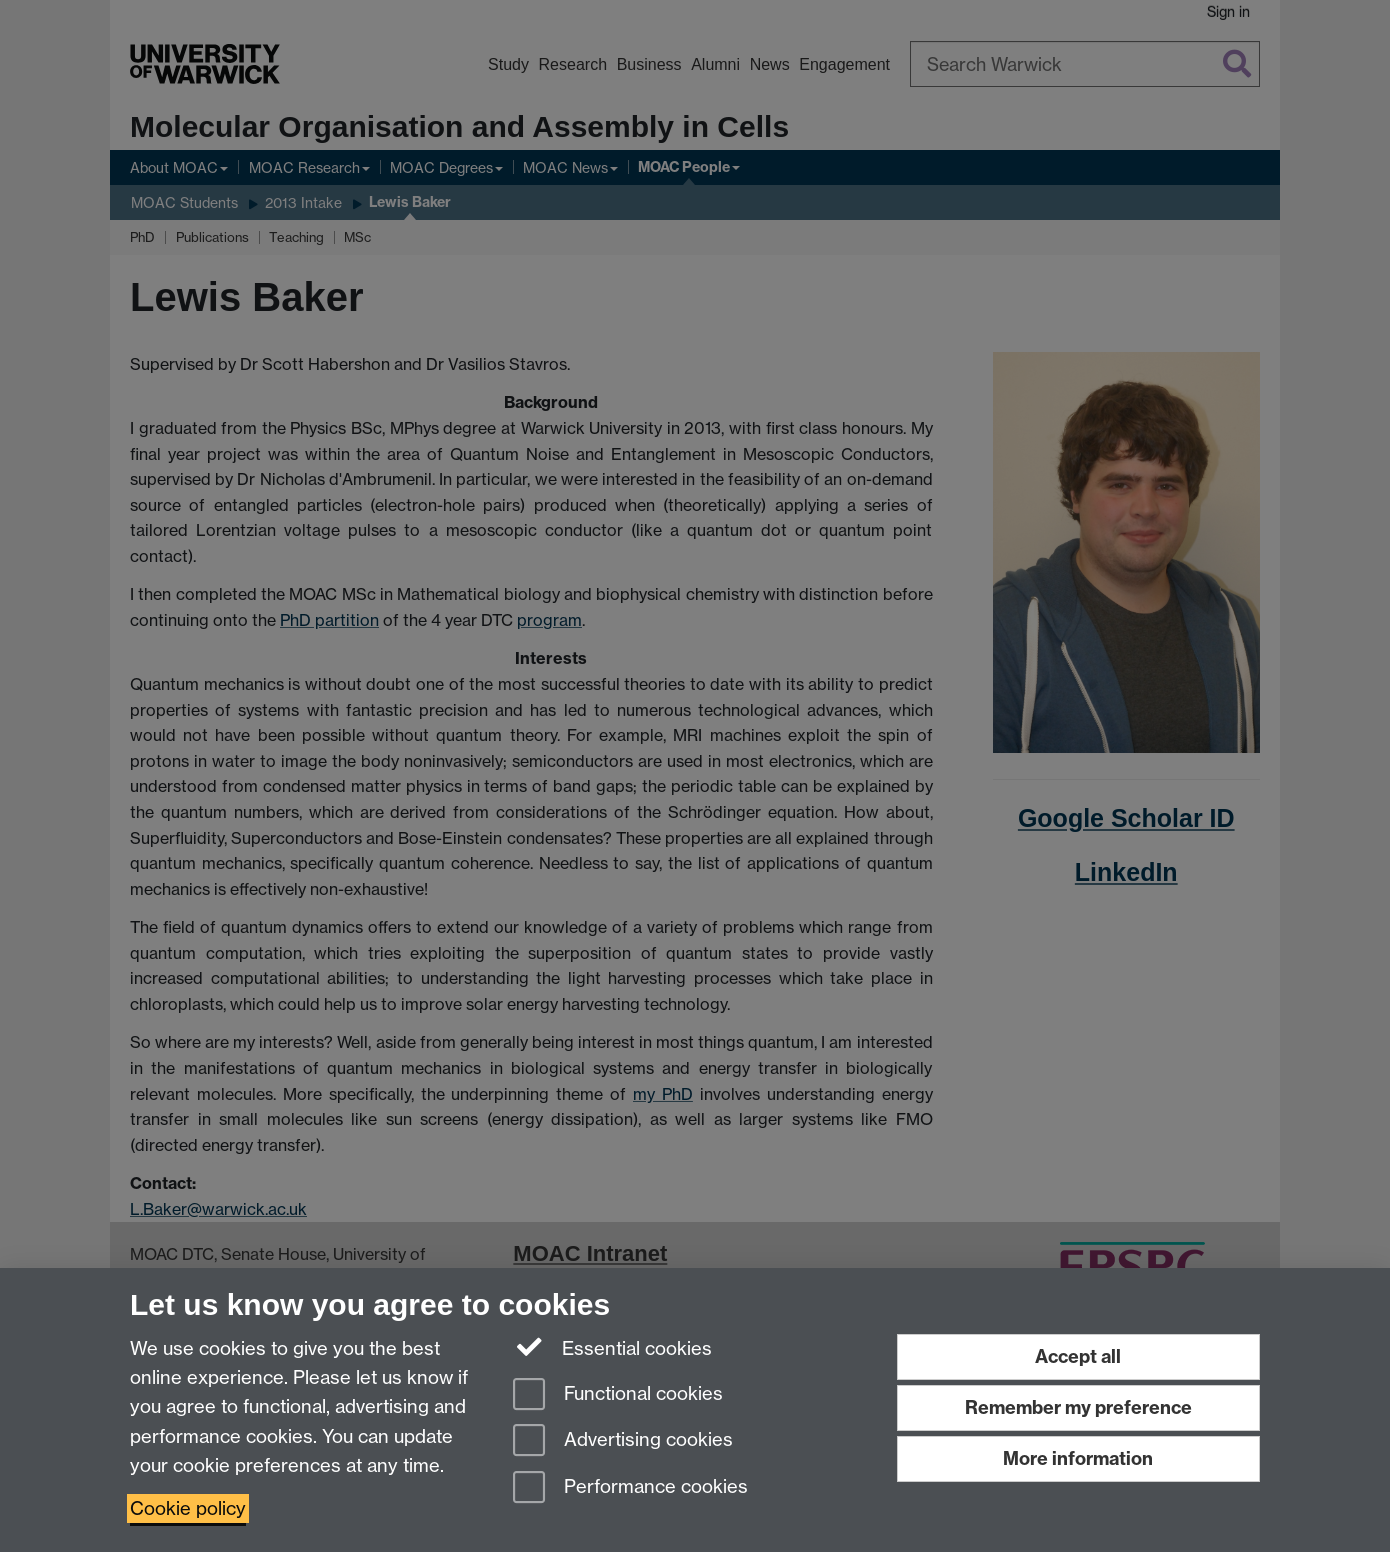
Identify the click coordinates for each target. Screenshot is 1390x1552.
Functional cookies (618, 1395)
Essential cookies (612, 1347)
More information (1078, 1458)
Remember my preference (1078, 1407)
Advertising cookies (623, 1441)
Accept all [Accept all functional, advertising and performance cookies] (1078, 1356)
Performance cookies (630, 1488)
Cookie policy (188, 1508)
